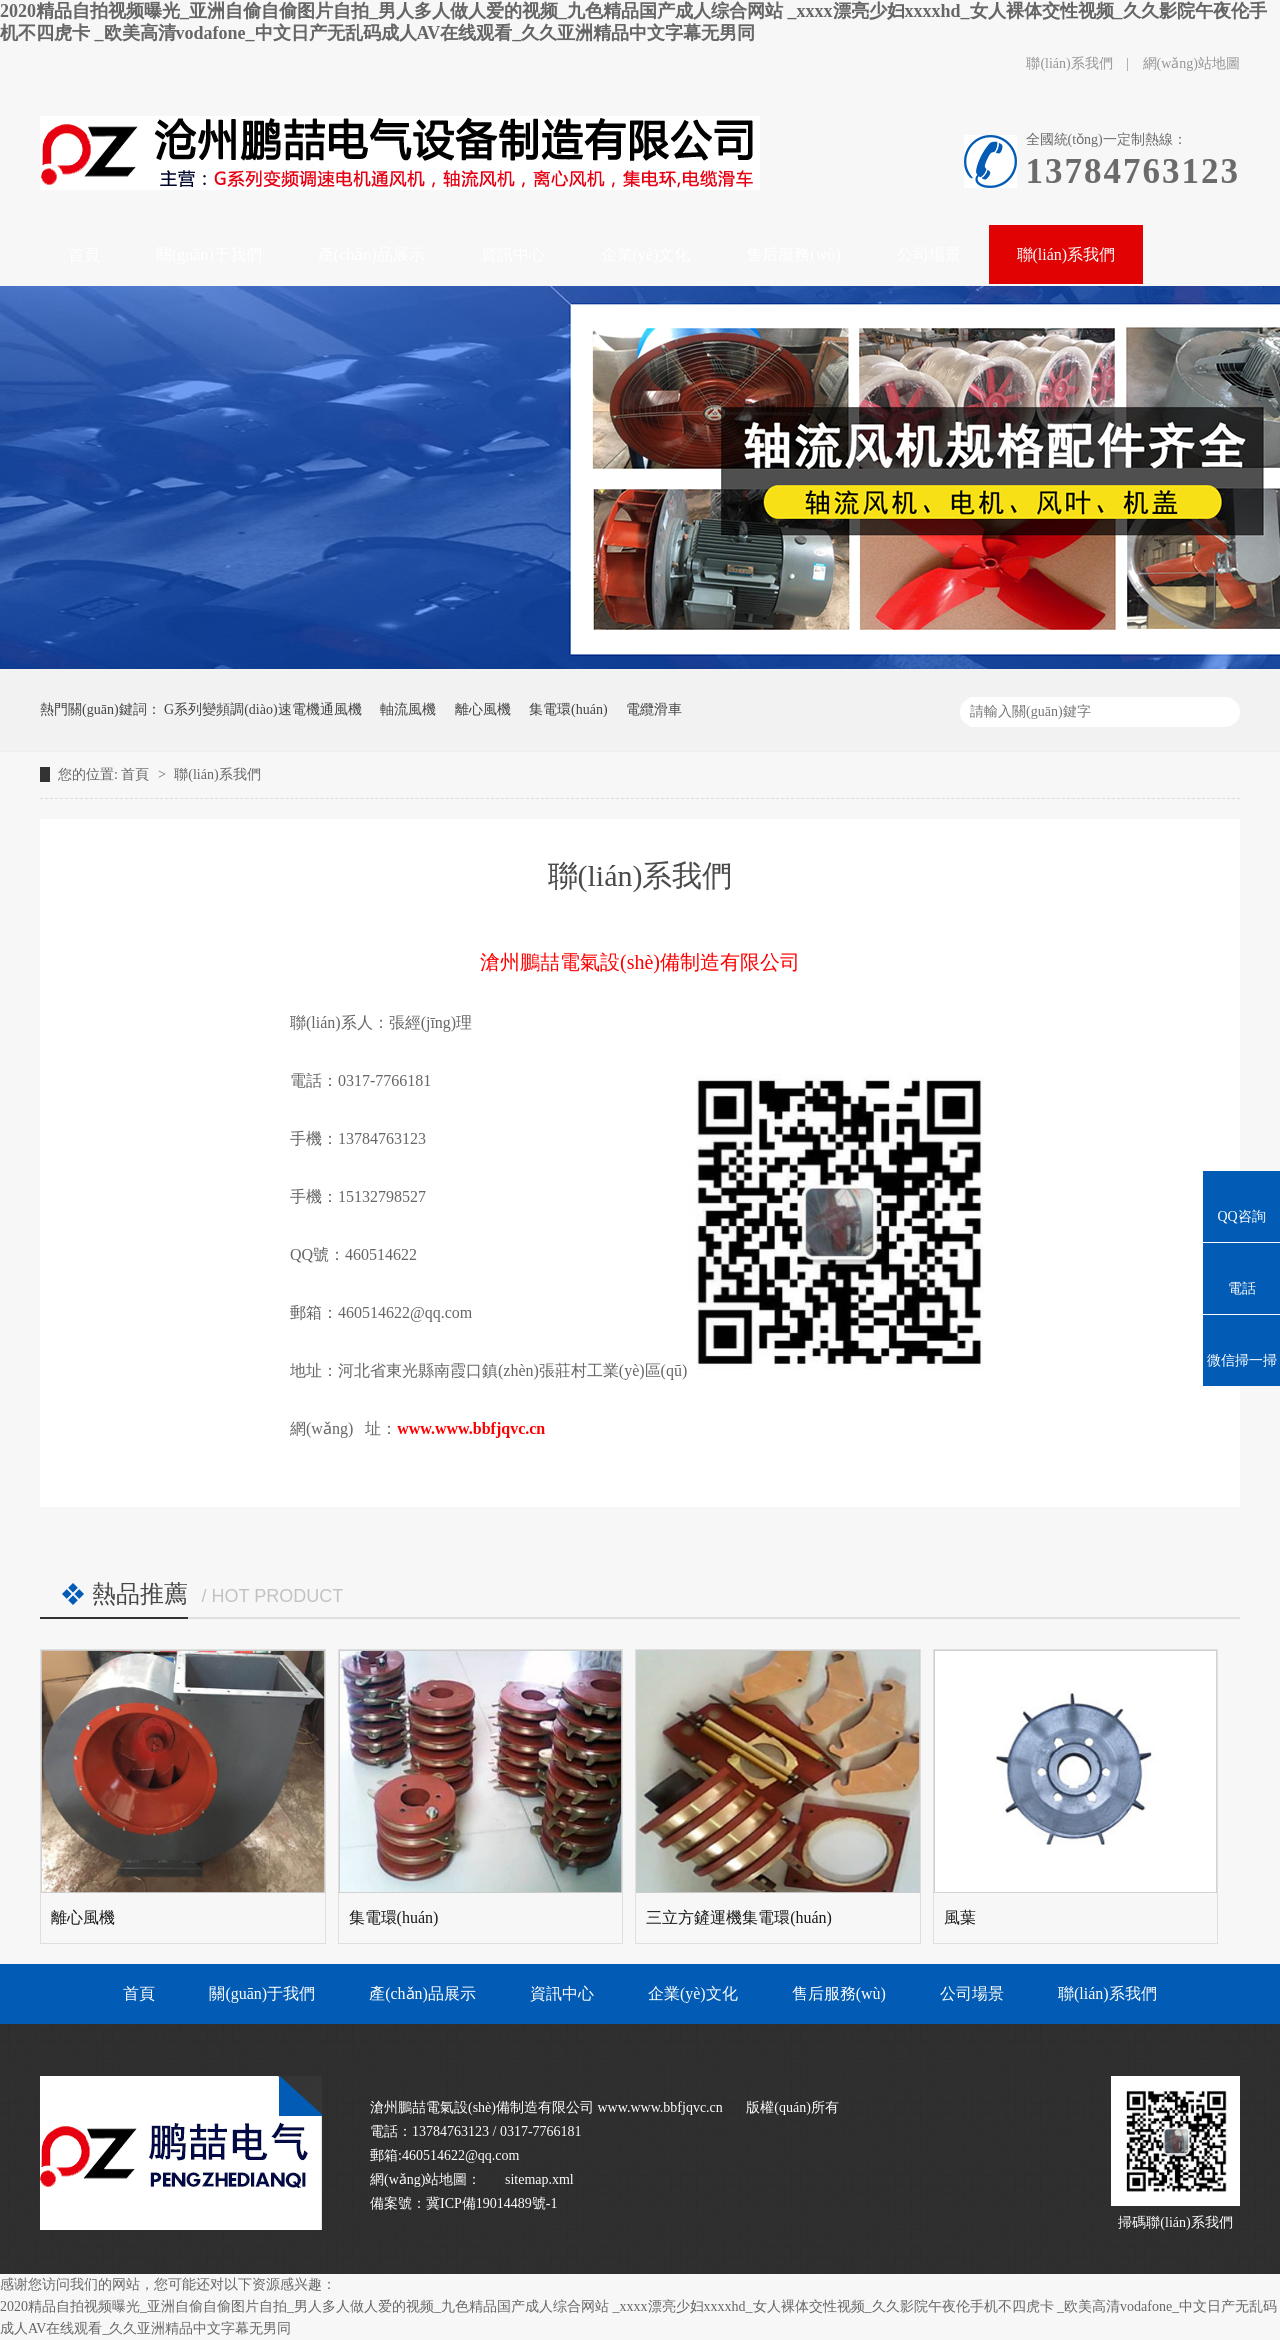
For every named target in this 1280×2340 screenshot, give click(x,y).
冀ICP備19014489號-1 (491, 2203)
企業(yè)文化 (693, 1993)
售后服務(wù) (839, 1993)
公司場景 (972, 1993)
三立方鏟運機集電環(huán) (739, 1917)
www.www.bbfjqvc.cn (471, 1428)
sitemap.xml (539, 2179)
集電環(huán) (568, 709)
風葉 (960, 1917)
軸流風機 (408, 709)
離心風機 (483, 709)
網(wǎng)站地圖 (1191, 63)
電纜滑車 (654, 709)
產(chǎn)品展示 (422, 1993)
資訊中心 (562, 1993)
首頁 (137, 774)
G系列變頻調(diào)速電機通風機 (263, 709)
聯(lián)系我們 (1071, 63)
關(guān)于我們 (262, 1993)
